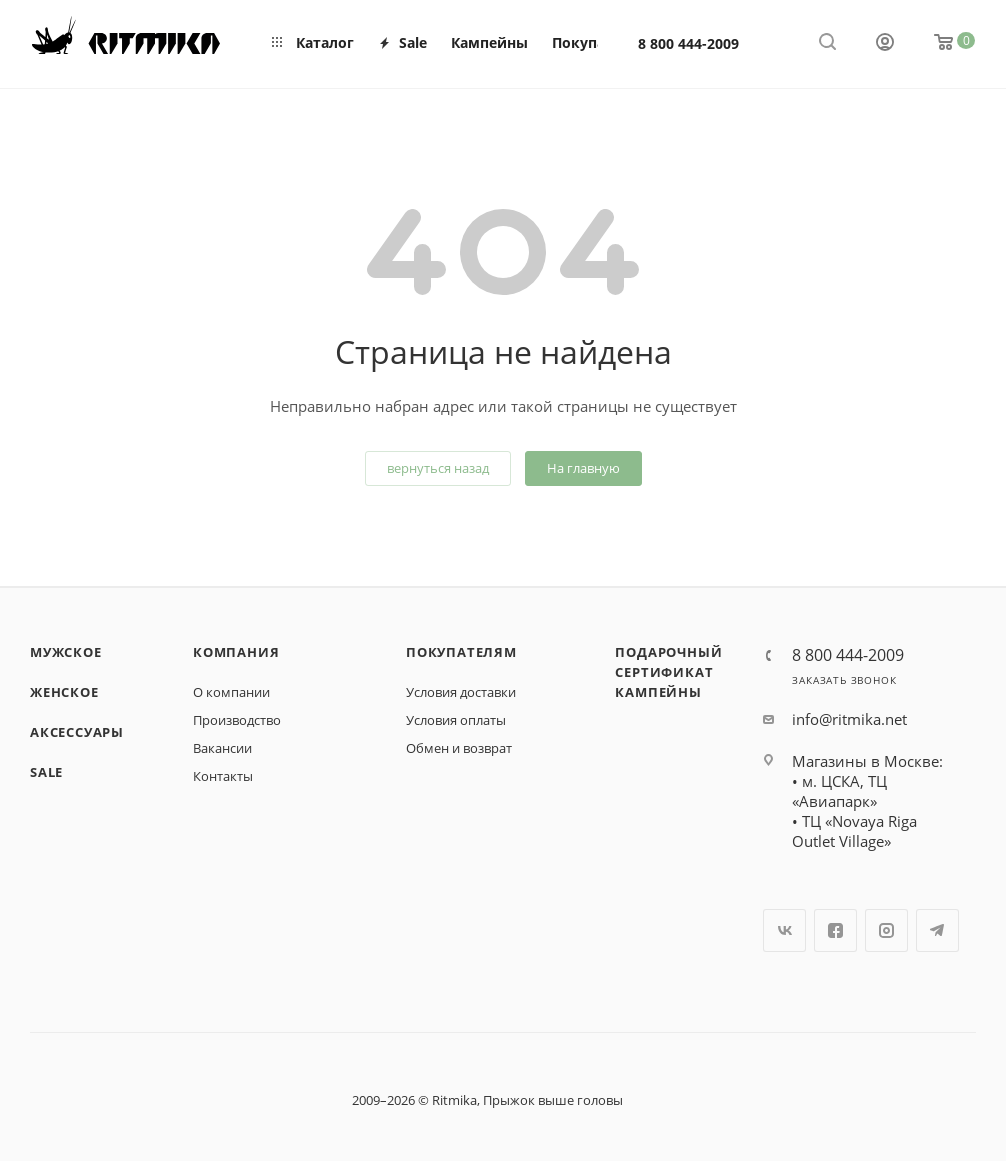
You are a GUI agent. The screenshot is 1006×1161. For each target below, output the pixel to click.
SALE (46, 772)
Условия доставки (461, 692)
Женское (64, 692)
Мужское (66, 652)
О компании (231, 692)
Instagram (886, 930)
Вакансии (222, 748)
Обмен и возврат (459, 748)
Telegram (937, 930)
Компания (236, 652)
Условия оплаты (456, 720)
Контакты (223, 776)
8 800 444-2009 (688, 43)
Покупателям (461, 652)
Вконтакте (784, 930)
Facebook (835, 930)
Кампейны (658, 692)
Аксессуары (77, 732)
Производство (237, 720)
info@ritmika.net (849, 719)
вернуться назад (438, 468)
